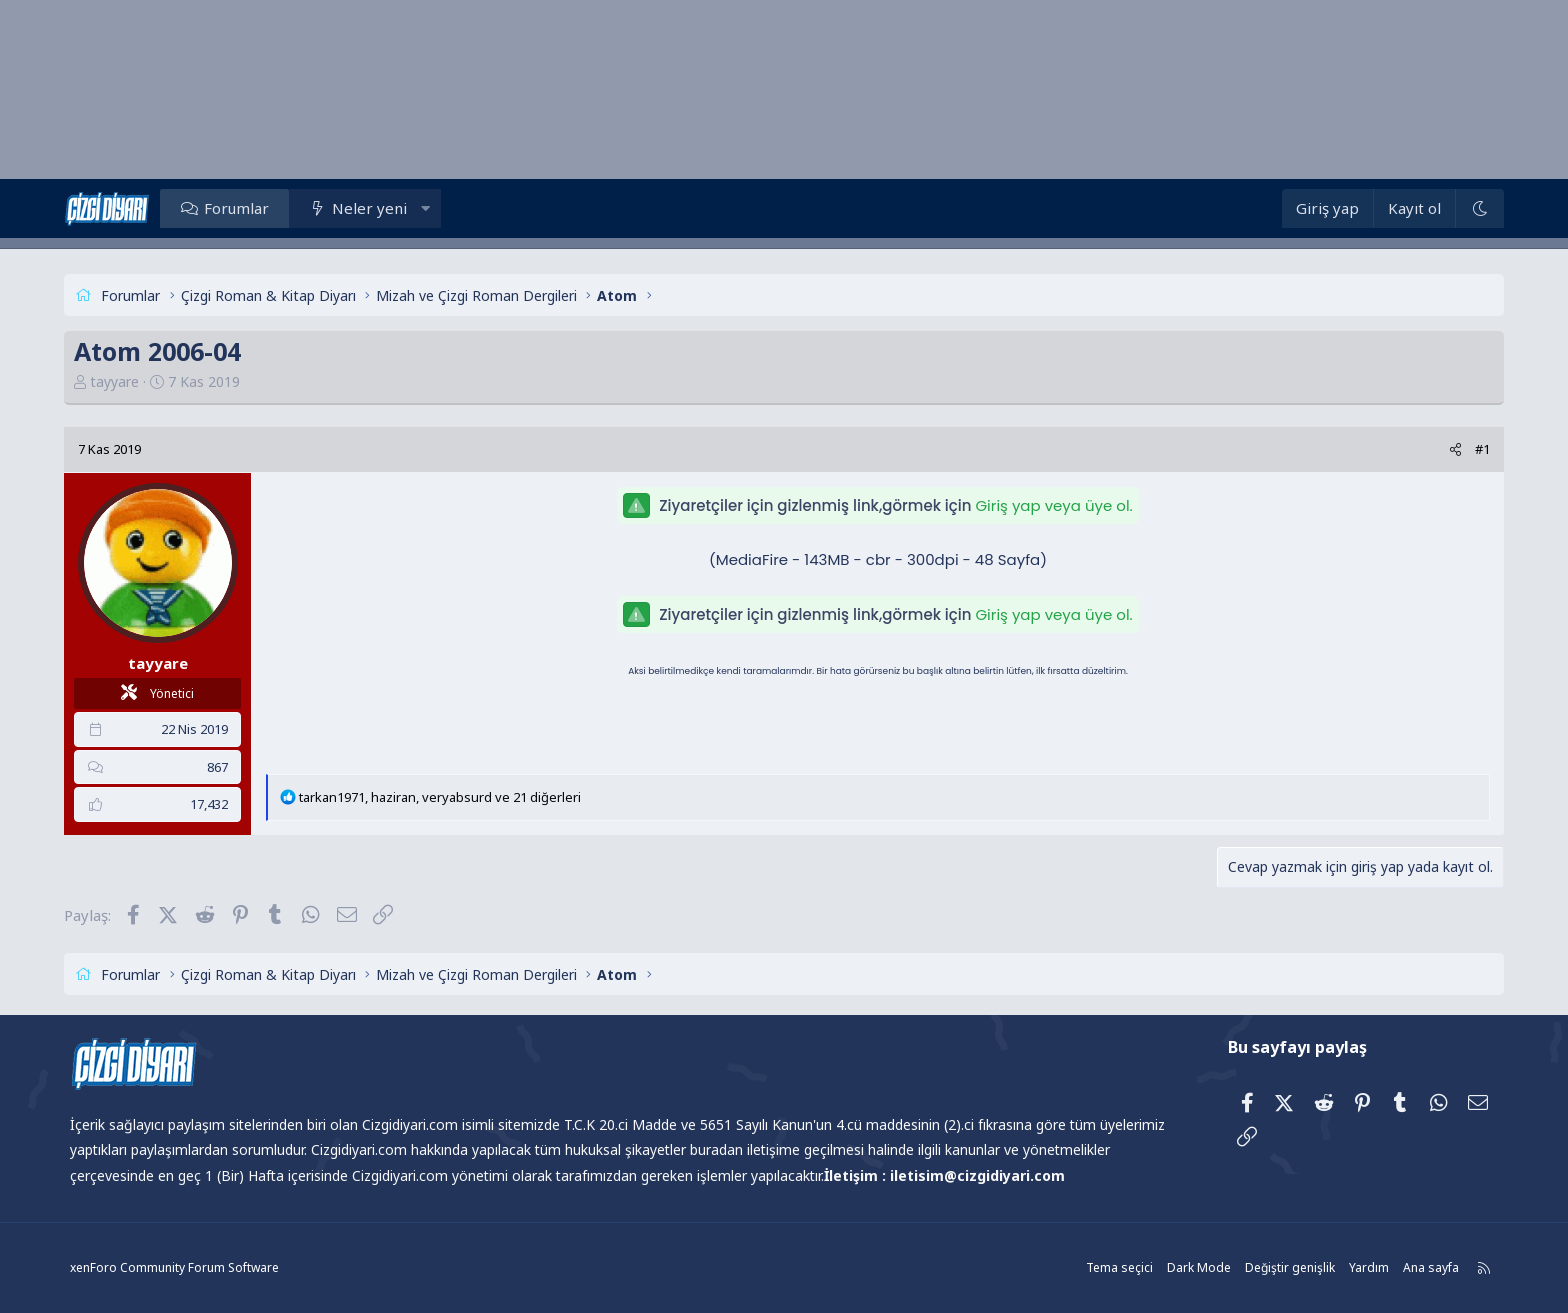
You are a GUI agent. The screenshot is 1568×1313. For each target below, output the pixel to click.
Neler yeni (370, 208)
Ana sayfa (1431, 1267)
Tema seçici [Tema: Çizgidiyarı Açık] (1119, 1267)
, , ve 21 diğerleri (441, 797)
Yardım (1369, 1267)
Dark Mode (1199, 1267)
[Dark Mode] (1479, 208)
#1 (1481, 449)
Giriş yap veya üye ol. (1053, 505)
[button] (425, 208)
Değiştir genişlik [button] (1290, 1267)
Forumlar (236, 208)
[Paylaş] (1454, 449)
